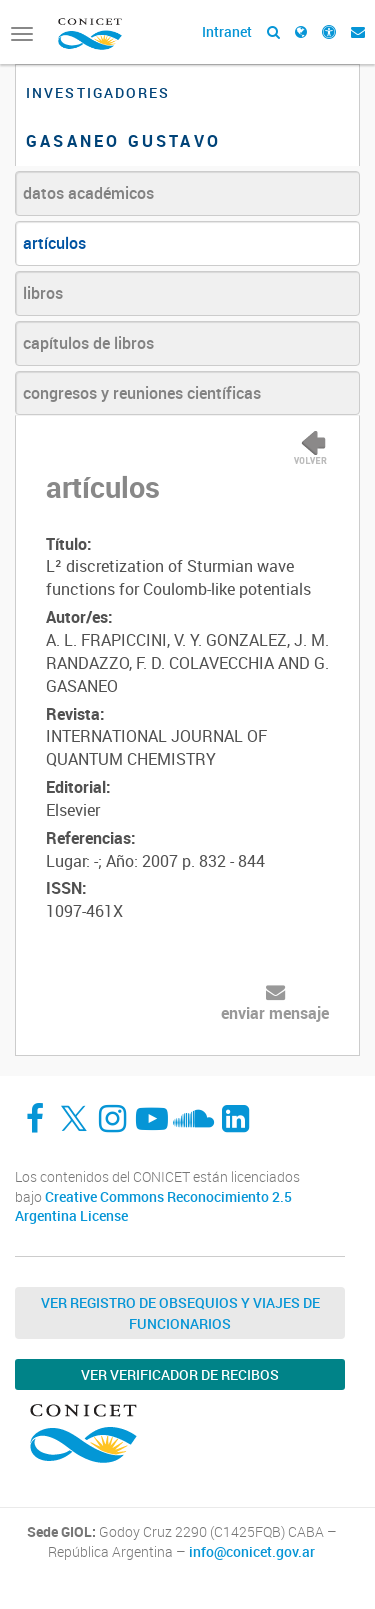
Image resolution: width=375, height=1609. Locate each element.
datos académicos (88, 193)
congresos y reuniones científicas (142, 393)
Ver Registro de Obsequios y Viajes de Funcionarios (180, 1313)
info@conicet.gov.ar (252, 1552)
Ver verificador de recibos (180, 1374)
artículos (54, 243)
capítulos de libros (88, 343)
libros (43, 293)
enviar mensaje (275, 1013)
